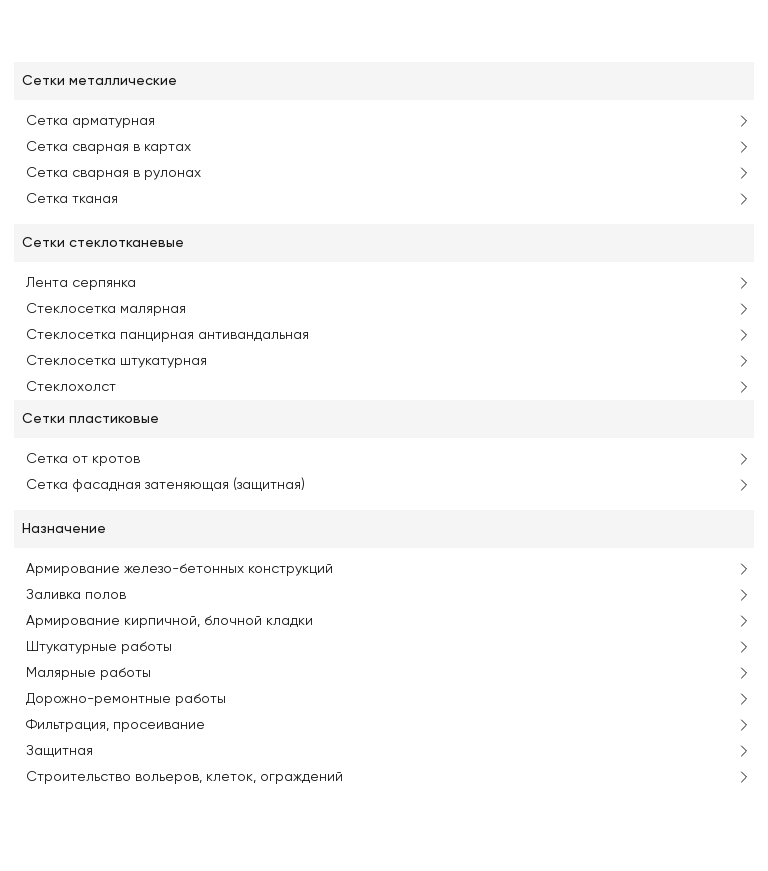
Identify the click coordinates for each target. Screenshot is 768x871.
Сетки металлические (99, 81)
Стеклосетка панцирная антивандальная (167, 335)
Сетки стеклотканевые (103, 243)
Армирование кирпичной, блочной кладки (169, 621)
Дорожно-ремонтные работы (126, 699)
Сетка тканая (72, 199)
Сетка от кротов (83, 459)
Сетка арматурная (90, 121)
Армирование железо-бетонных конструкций (179, 569)
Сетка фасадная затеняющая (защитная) (165, 485)
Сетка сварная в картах (108, 147)
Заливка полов (76, 595)
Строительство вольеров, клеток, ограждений (184, 777)
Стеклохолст (71, 387)
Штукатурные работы (99, 647)
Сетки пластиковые (90, 419)
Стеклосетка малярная (106, 309)
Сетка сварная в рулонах (113, 173)
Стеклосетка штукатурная (116, 361)
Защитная (59, 751)
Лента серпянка (81, 283)
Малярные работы (88, 673)
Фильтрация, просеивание (115, 725)
